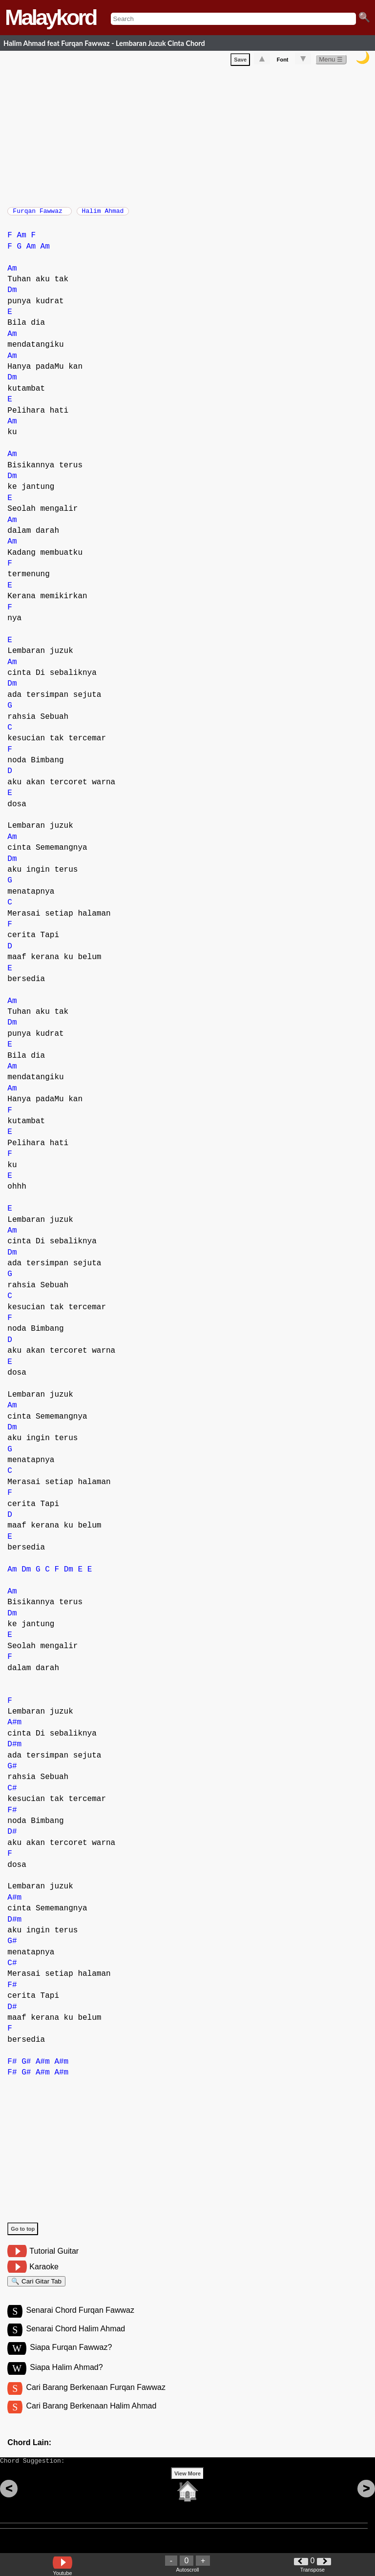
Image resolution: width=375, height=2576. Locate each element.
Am (21, 240)
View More (187, 2491)
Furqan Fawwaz (39, 213)
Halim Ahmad (103, 213)
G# (12, 1771)
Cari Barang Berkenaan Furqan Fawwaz (95, 2399)
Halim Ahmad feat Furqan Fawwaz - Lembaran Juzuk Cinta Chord (104, 43)
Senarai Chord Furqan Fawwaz (80, 2319)
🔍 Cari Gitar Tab (36, 2287)
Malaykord (50, 17)
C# (12, 1793)
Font (283, 61)
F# (12, 1815)
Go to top (23, 2234)
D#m (14, 1749)
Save (240, 61)
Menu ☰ (331, 61)
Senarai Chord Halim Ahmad (75, 2339)
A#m (14, 1727)
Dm (12, 295)
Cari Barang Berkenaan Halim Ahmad (91, 2419)
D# (12, 1836)
